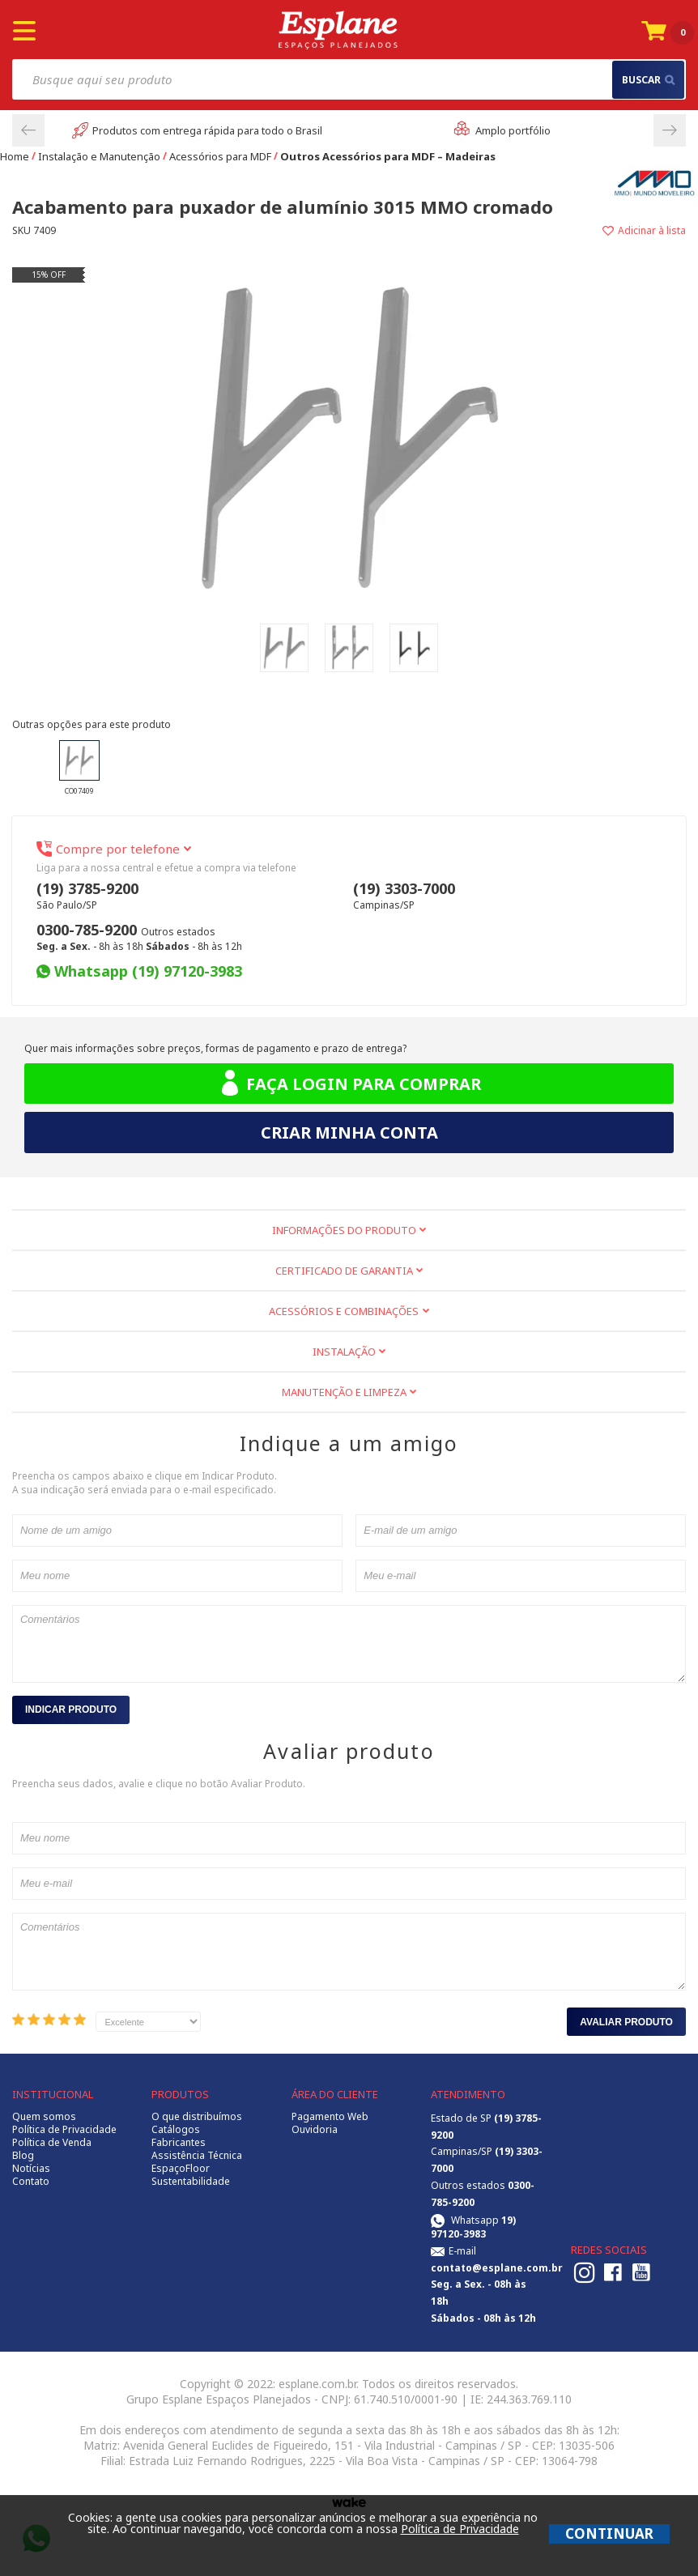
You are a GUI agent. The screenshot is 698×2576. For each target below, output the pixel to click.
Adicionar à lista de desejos (517, 230)
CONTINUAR (609, 2533)
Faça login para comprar (349, 1083)
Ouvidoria (315, 2129)
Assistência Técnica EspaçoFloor (196, 2162)
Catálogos (175, 2129)
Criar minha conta (349, 1132)
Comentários (349, 1644)
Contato (30, 2181)
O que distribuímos (196, 2116)
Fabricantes (178, 2142)
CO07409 (79, 768)
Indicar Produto (71, 1709)
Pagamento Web (330, 2116)
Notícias (31, 2168)
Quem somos (44, 2116)
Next (669, 130)
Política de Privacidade (64, 2129)
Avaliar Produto (626, 2022)
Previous (28, 130)
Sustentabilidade (190, 2181)
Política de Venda (52, 2142)
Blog (23, 2155)
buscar (648, 80)
